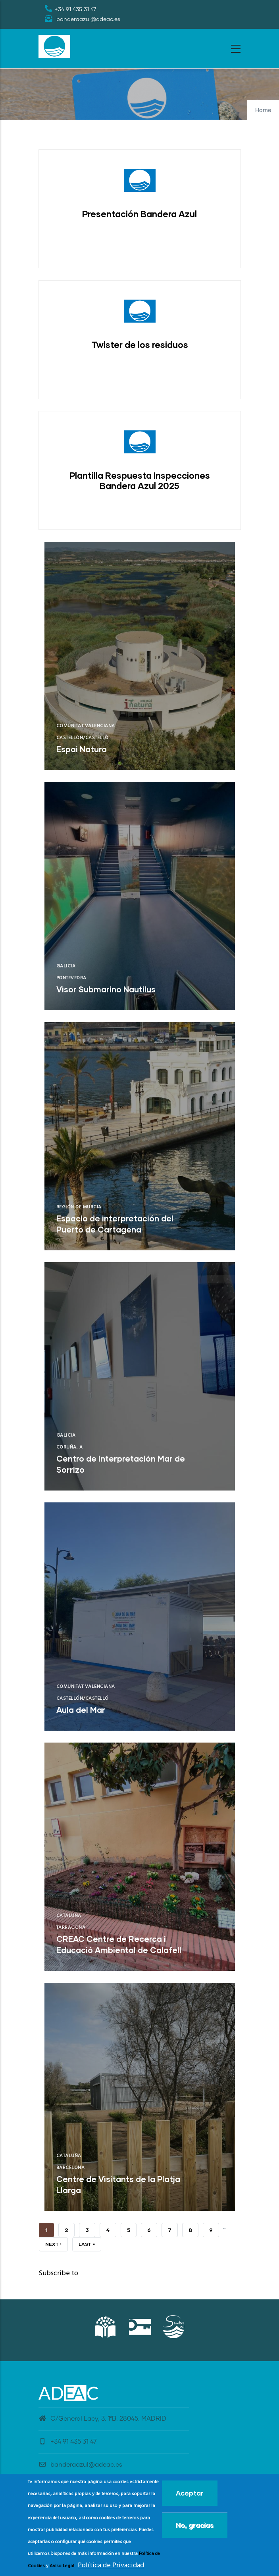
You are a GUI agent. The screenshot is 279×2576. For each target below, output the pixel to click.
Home (263, 110)
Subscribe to (58, 2273)
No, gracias (195, 2525)
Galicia (66, 966)
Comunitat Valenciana (85, 726)
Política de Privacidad (111, 2565)
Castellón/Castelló (82, 738)
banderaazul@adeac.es (80, 2464)
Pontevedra (71, 978)
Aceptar (190, 2493)
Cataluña (68, 1916)
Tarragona (71, 1928)
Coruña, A (69, 1447)
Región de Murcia (79, 1207)
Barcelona (70, 2168)
